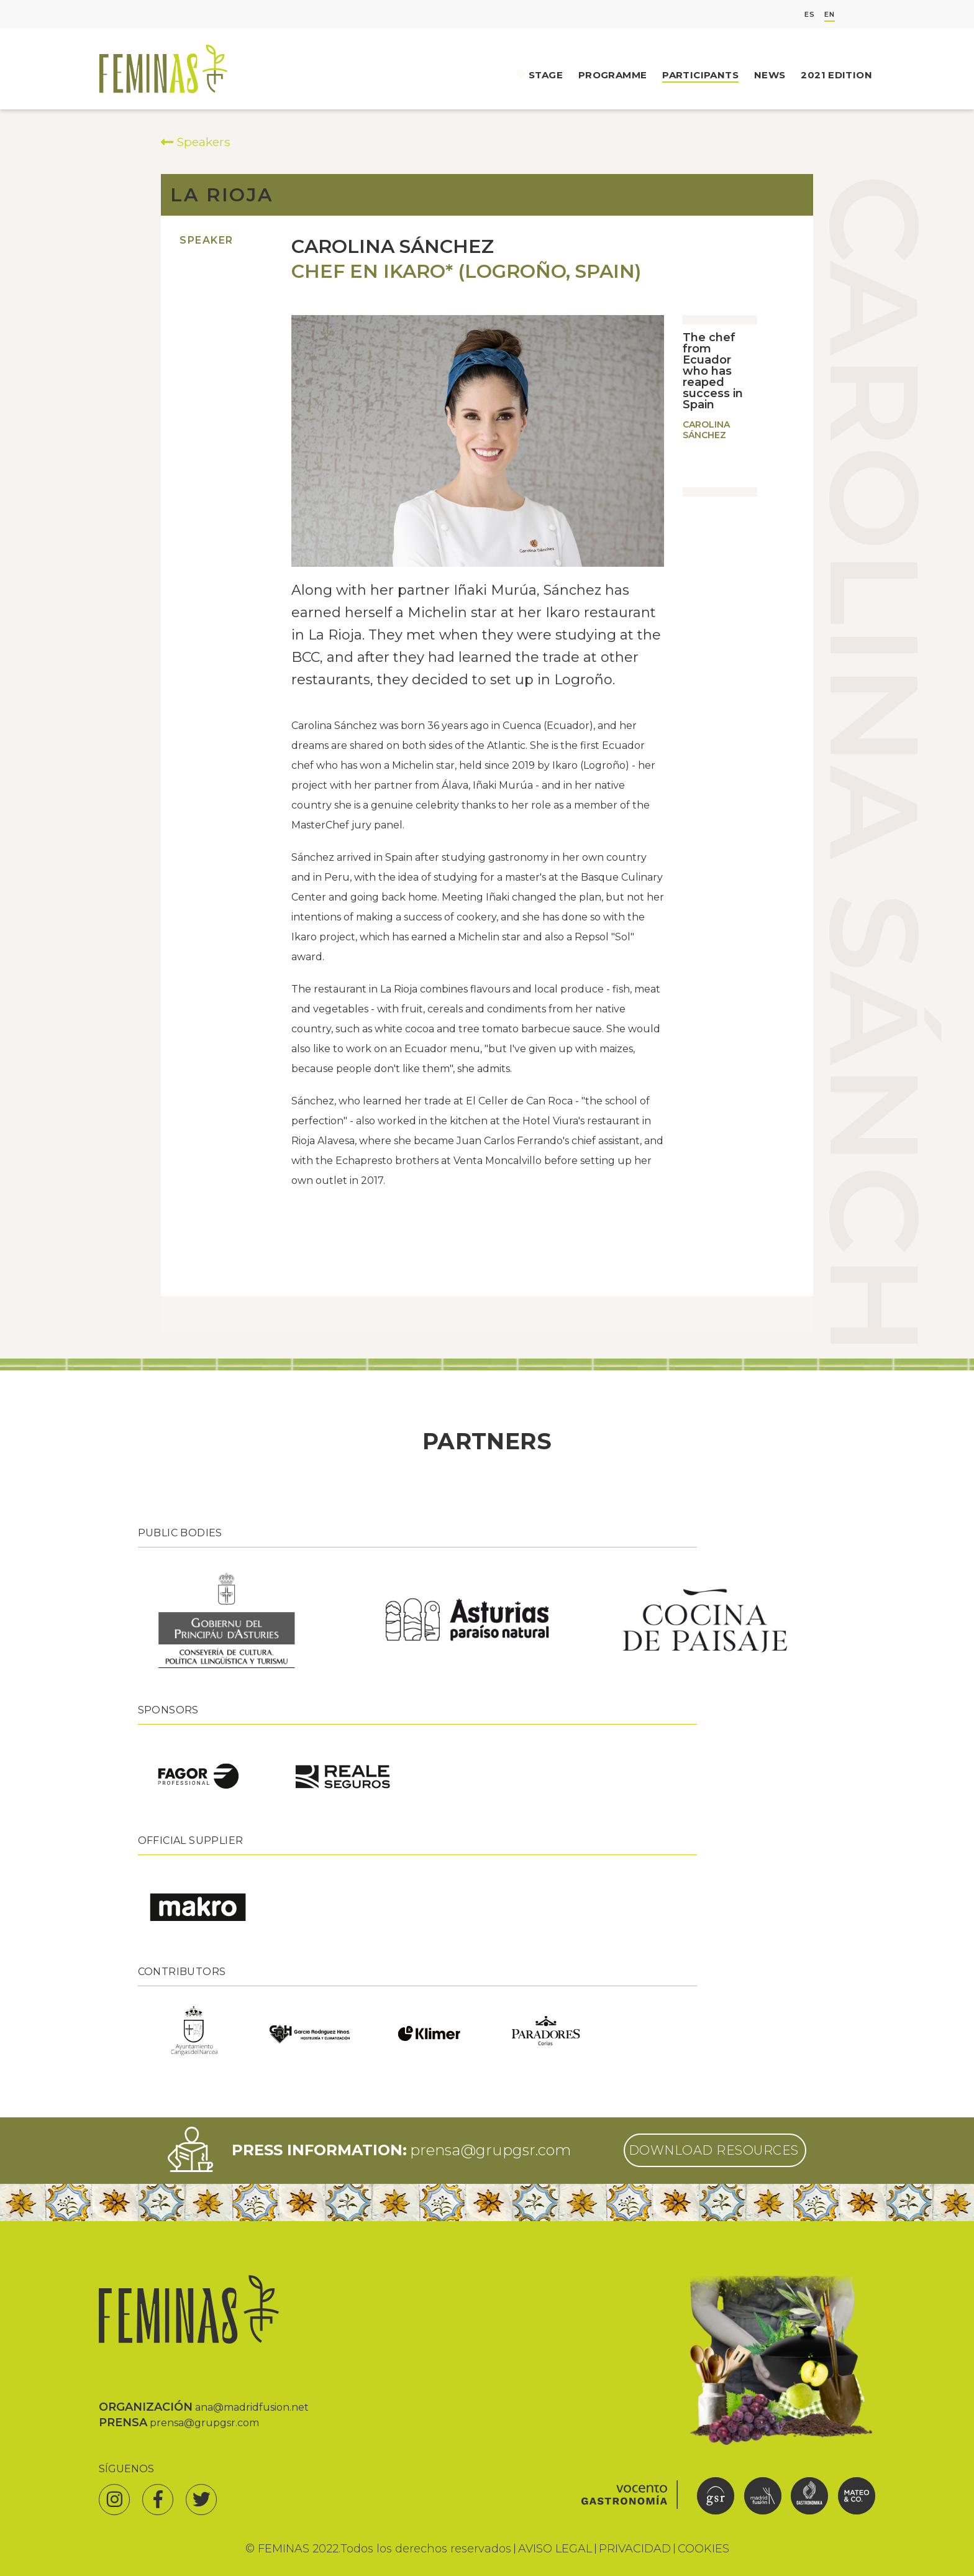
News (770, 75)
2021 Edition (836, 75)
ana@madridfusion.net (252, 2407)
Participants (700, 75)
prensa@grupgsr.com (490, 2150)
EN (829, 15)
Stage (546, 75)
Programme (612, 75)
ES (809, 15)
